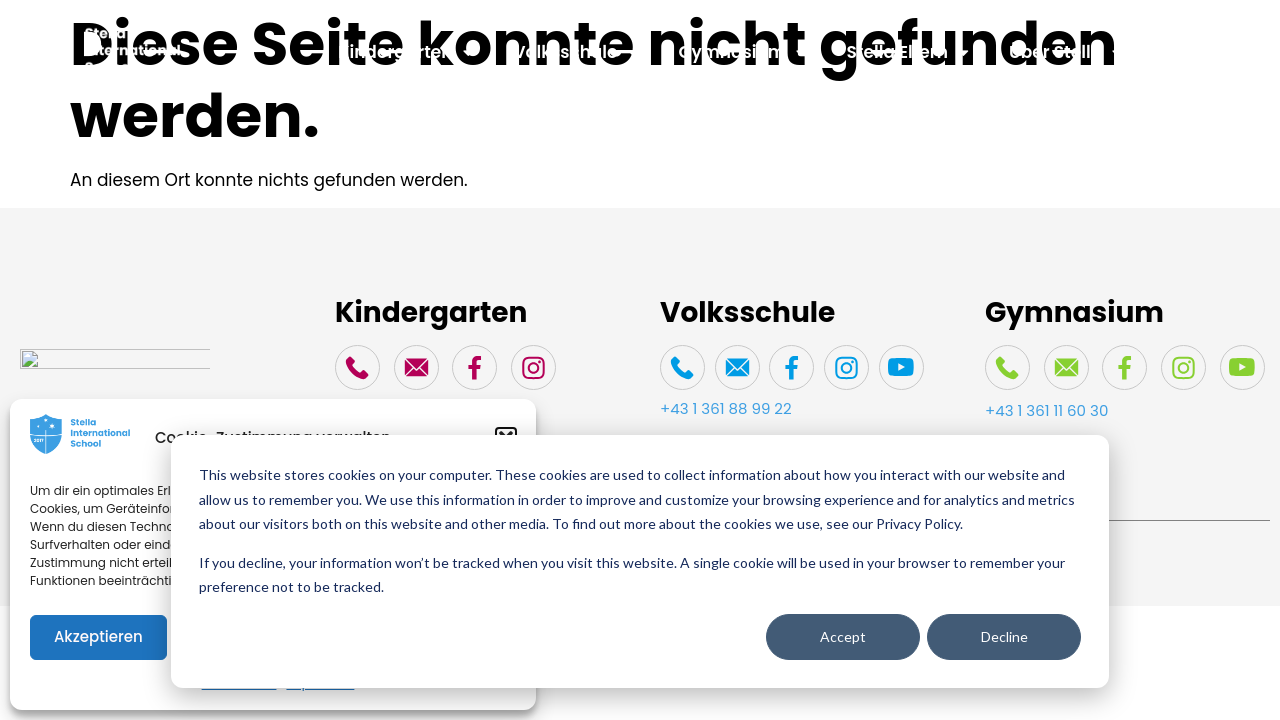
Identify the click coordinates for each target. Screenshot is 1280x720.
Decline (1004, 636)
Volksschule (576, 52)
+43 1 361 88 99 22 (726, 408)
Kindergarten (405, 52)
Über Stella (1066, 52)
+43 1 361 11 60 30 (1046, 410)
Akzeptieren (98, 636)
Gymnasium (743, 52)
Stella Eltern (908, 52)
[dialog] (640, 561)
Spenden (1201, 52)
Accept (843, 636)
